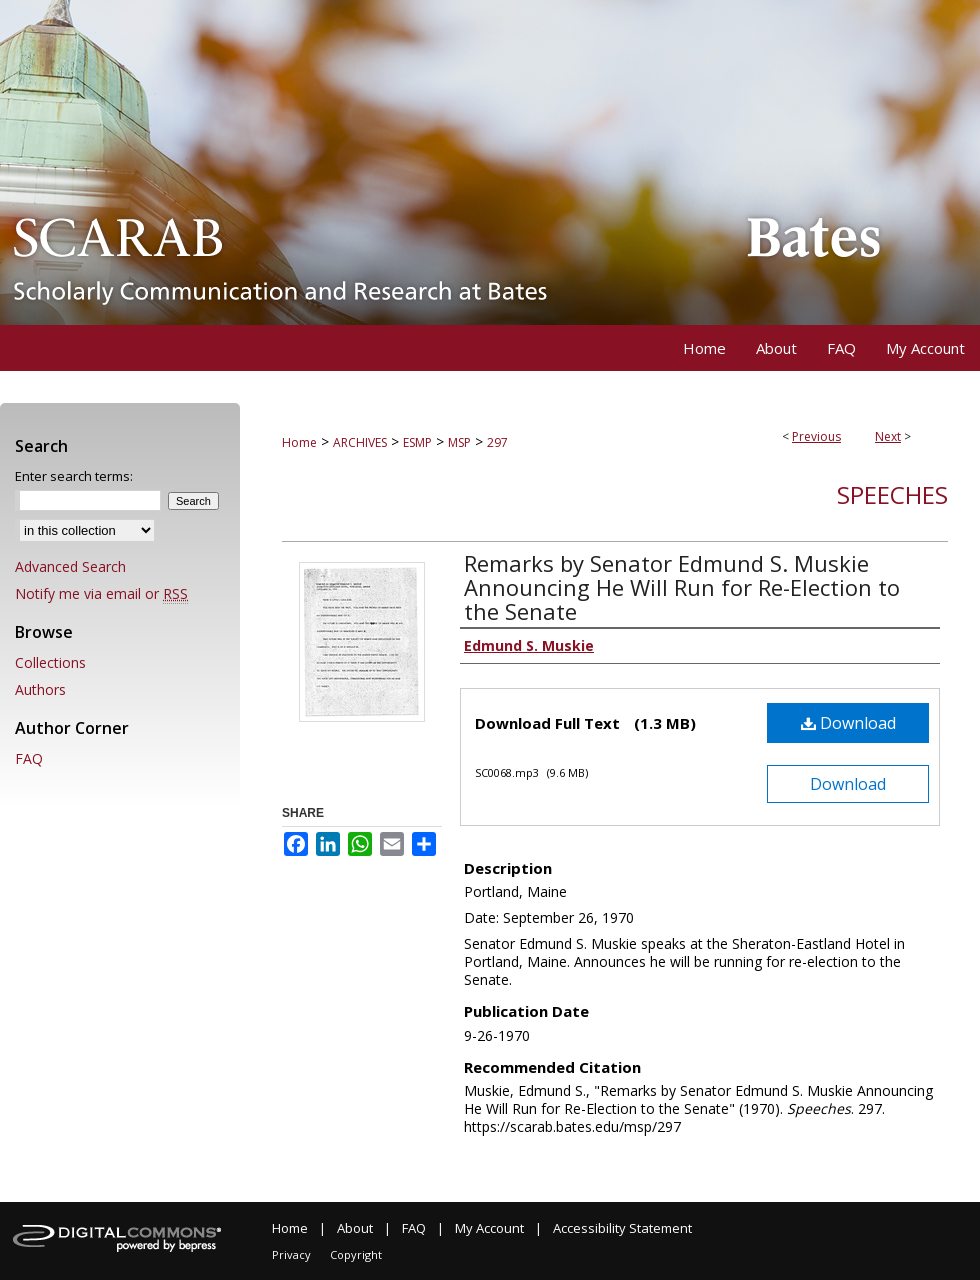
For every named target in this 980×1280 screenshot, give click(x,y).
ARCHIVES (360, 442)
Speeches (892, 494)
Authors (40, 689)
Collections (50, 662)
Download (848, 723)
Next (888, 436)
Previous (816, 436)
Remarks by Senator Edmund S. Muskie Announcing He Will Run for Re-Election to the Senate (682, 587)
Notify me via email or (101, 593)
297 (497, 442)
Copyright (356, 1254)
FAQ (29, 758)
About (355, 1228)
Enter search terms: (74, 476)
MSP (459, 442)
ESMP (417, 442)
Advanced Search (70, 566)
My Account (489, 1228)
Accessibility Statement (622, 1228)
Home (299, 442)
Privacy (291, 1254)
